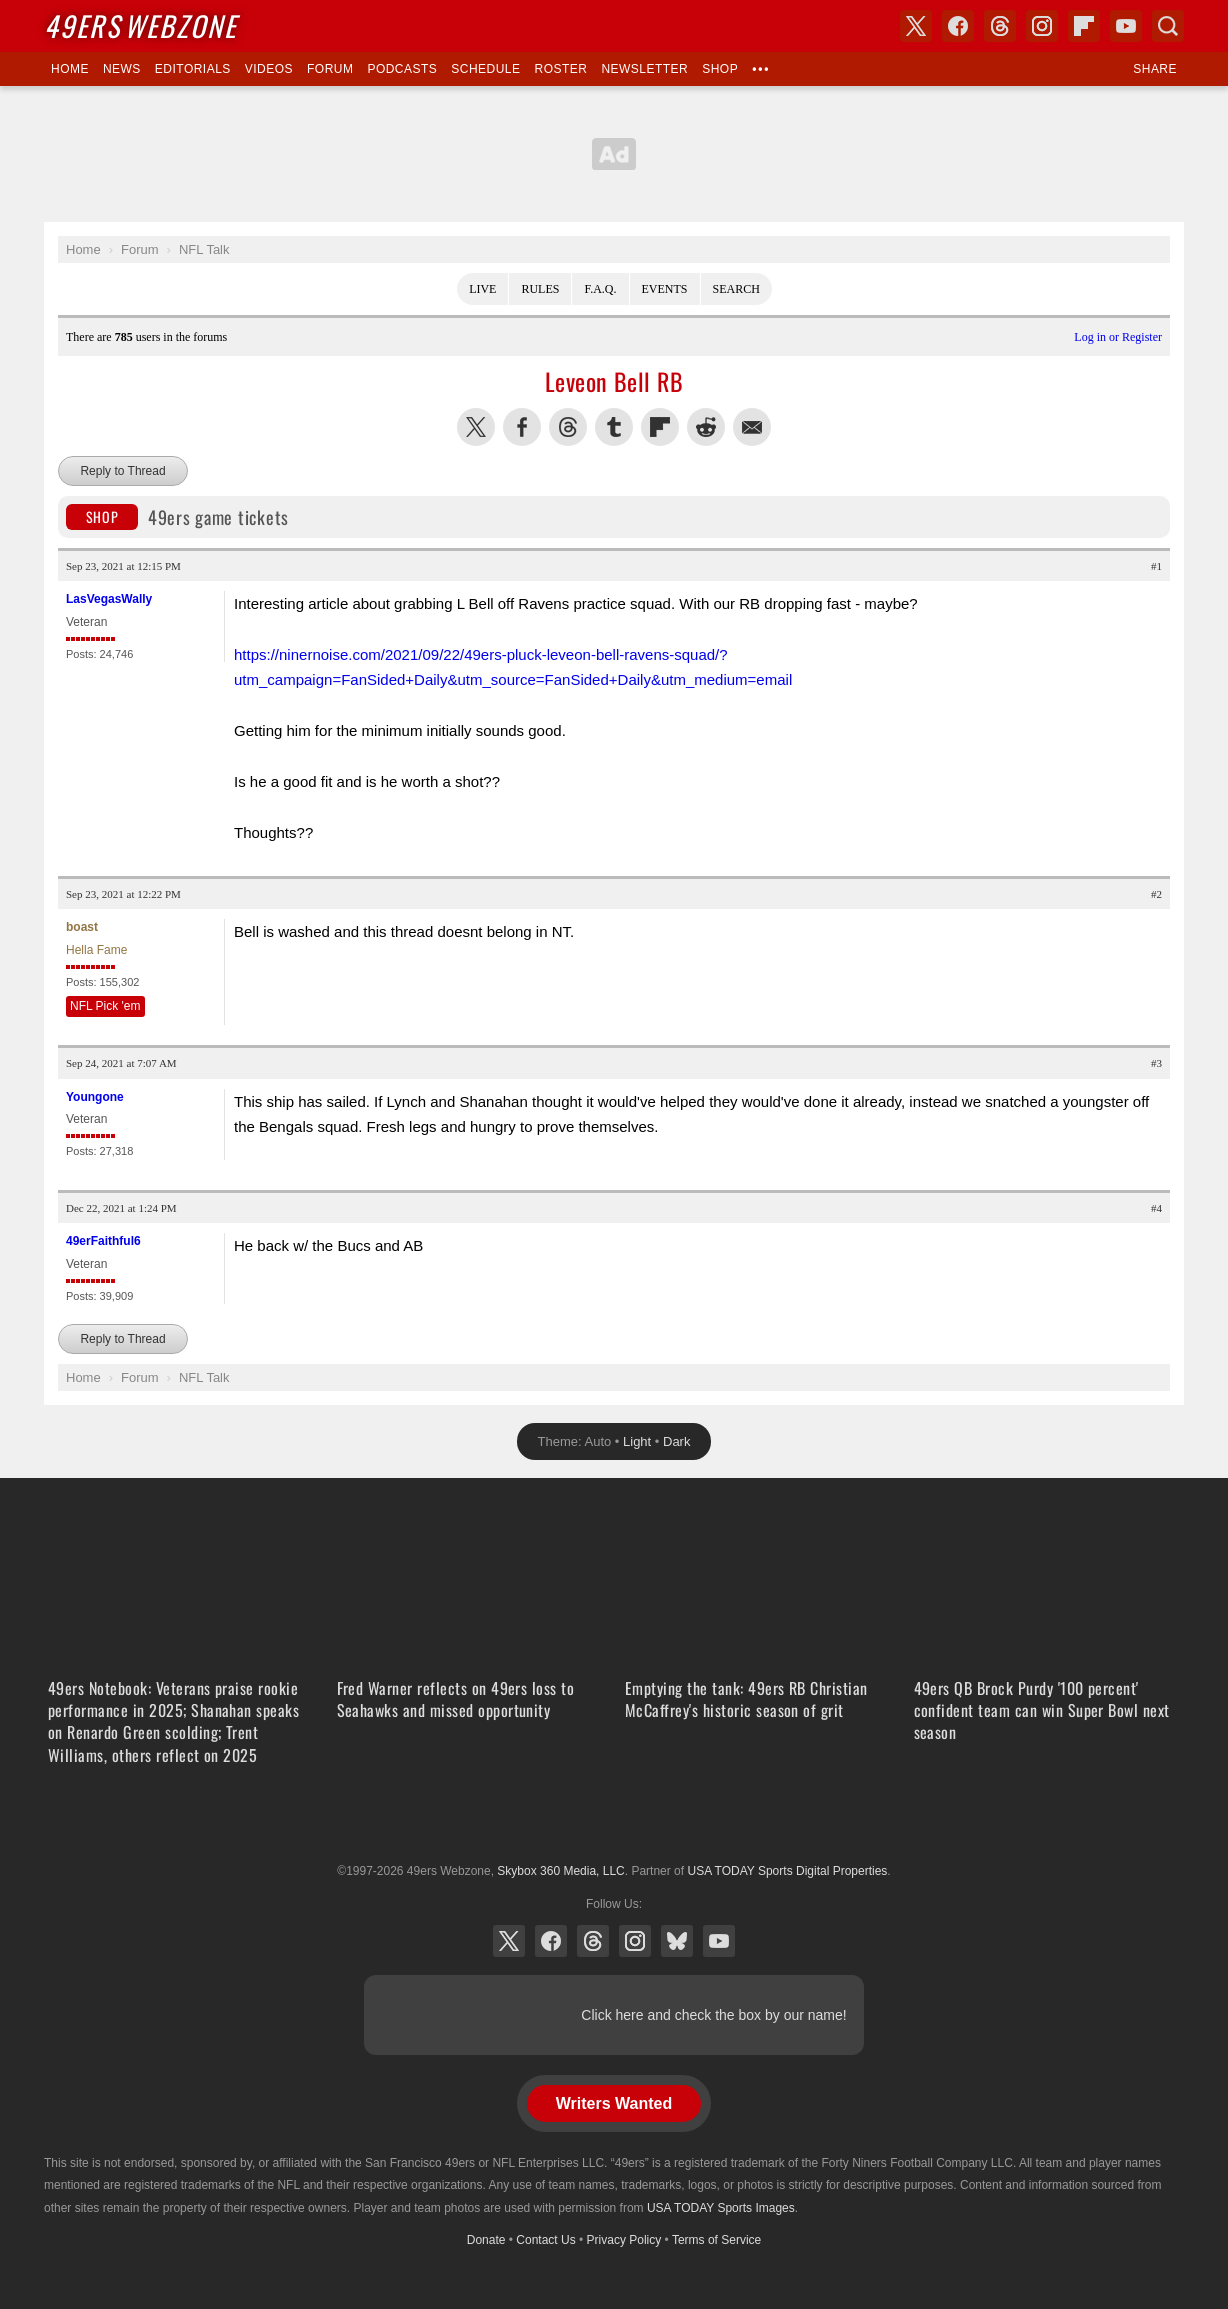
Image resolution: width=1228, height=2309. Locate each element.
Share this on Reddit (706, 427)
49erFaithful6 (103, 1241)
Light (637, 1441)
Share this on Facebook (522, 427)
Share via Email (752, 427)
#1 (1156, 566)
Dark (676, 1441)
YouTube (719, 1941)
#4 (1156, 1208)
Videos (269, 69)
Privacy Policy (624, 2240)
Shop (720, 69)
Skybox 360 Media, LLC (560, 1871)
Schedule (485, 69)
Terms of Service (716, 2240)
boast (82, 927)
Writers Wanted (614, 2103)
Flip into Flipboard (660, 427)
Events (665, 289)
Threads (593, 1941)
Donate (486, 2240)
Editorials (193, 69)
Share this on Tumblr (614, 427)
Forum (330, 69)
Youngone (95, 1097)
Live (482, 289)
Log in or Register (1118, 337)
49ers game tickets (177, 517)
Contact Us (545, 2240)
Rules (540, 289)
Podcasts (402, 69)
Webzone (140, 25)
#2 (1156, 894)
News (122, 69)
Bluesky (677, 1941)
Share (1155, 69)
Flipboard (1084, 26)
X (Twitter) (509, 1941)
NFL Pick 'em (105, 1006)
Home (70, 69)
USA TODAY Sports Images (721, 2208)
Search (736, 289)
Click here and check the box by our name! (713, 2015)
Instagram (635, 1941)
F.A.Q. (600, 289)
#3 (1156, 1063)
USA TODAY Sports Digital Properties (614, 1822)
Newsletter (644, 69)
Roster (560, 69)
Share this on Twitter (476, 427)
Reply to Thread (122, 471)
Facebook (551, 1941)
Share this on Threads (568, 427)
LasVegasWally (109, 599)
